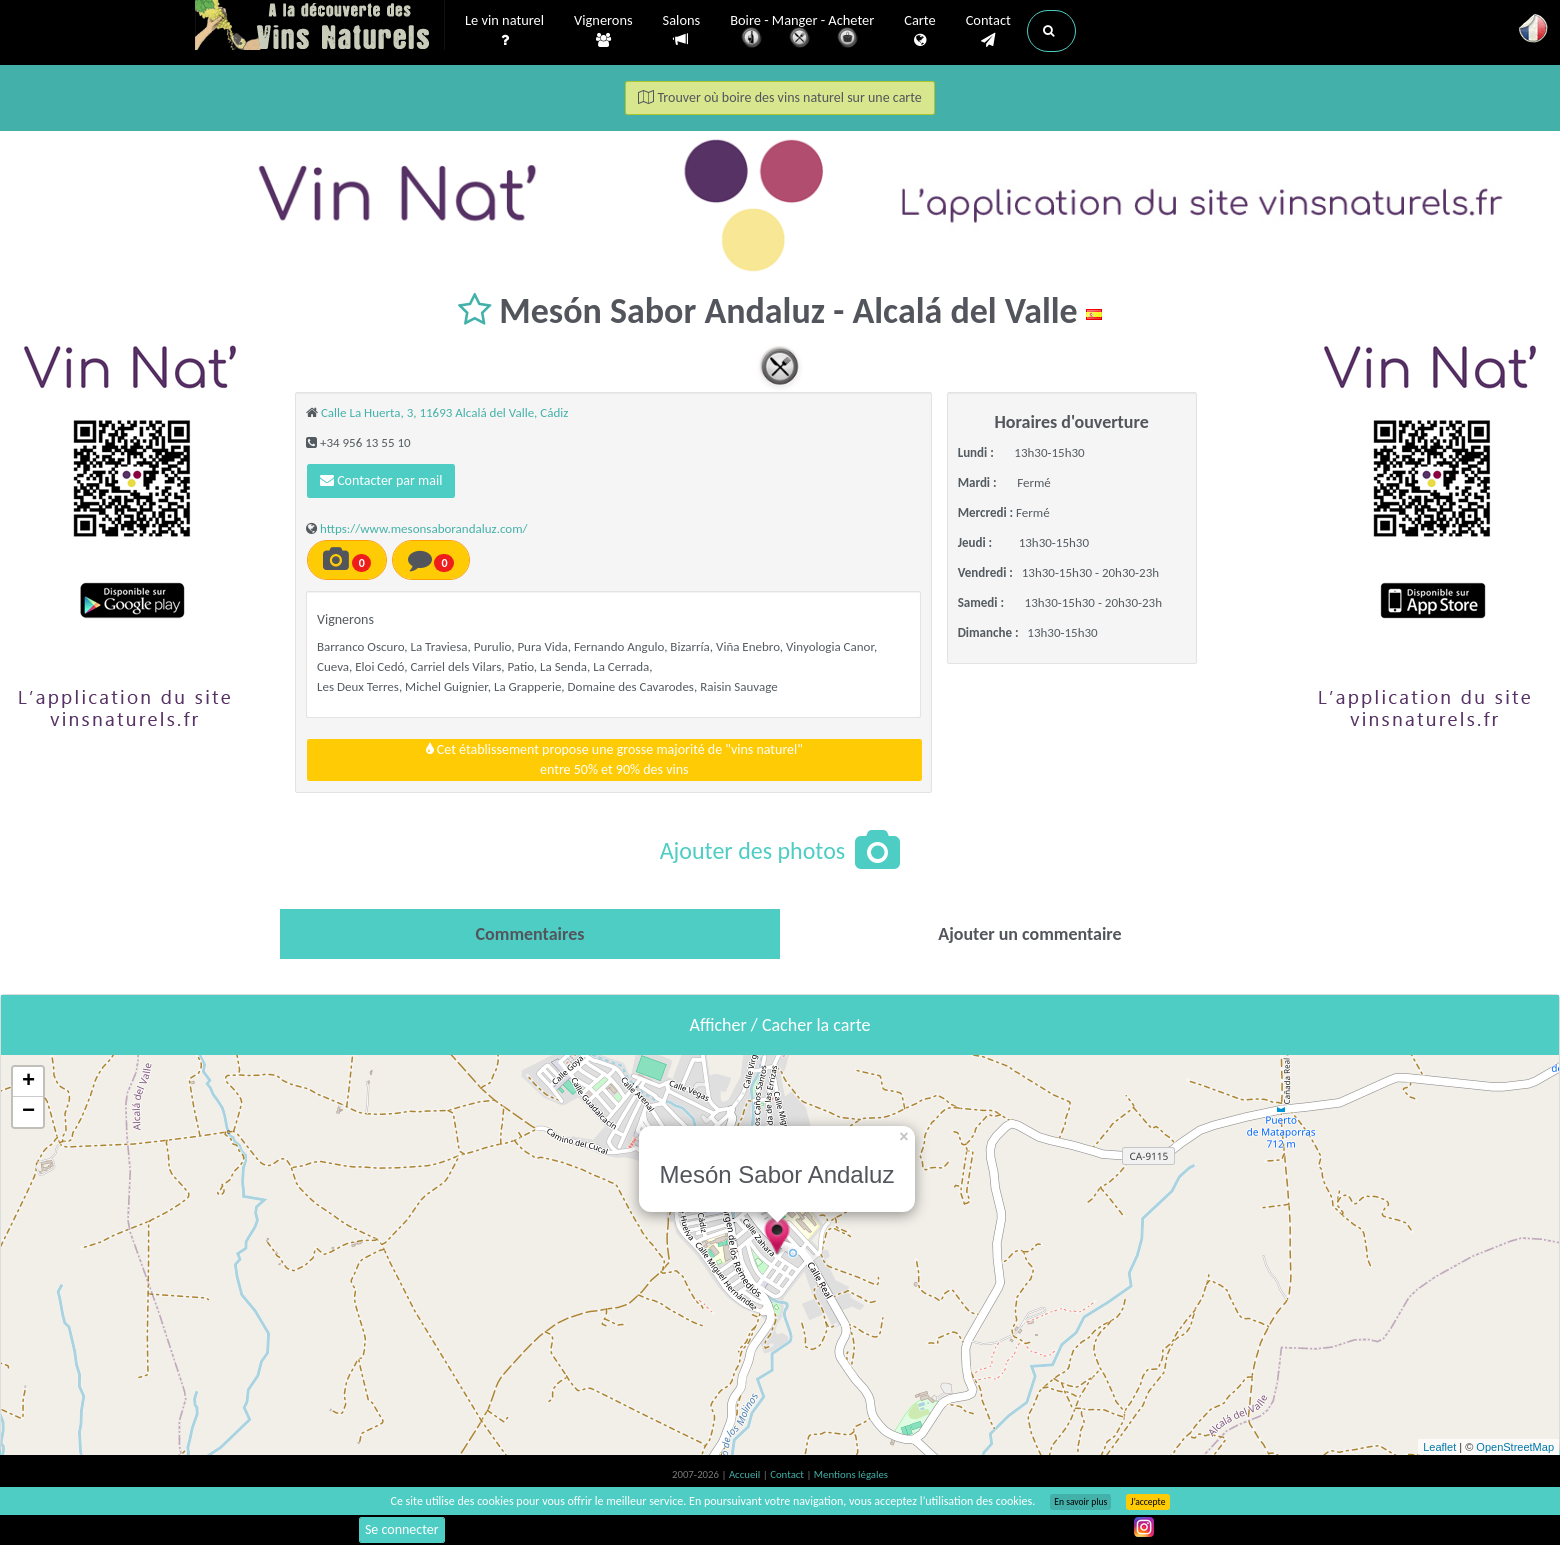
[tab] (530, 934)
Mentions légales (851, 1474)
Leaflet (1439, 1447)
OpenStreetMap (1515, 1447)
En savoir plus (1080, 1502)
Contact (988, 31)
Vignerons (603, 31)
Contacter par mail (381, 480)
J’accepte (1147, 1502)
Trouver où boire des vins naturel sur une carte (780, 97)
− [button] (28, 1112)
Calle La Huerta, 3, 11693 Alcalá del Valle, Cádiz (444, 412)
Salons (682, 30)
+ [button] (28, 1082)
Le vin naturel (504, 31)
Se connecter (402, 1529)
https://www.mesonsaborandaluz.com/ (424, 528)
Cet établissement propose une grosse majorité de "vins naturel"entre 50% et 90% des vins (614, 759)
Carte (919, 31)
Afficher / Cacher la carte (780, 1025)
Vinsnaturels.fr (320, 27)
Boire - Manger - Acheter (802, 32)
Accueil (746, 1474)
